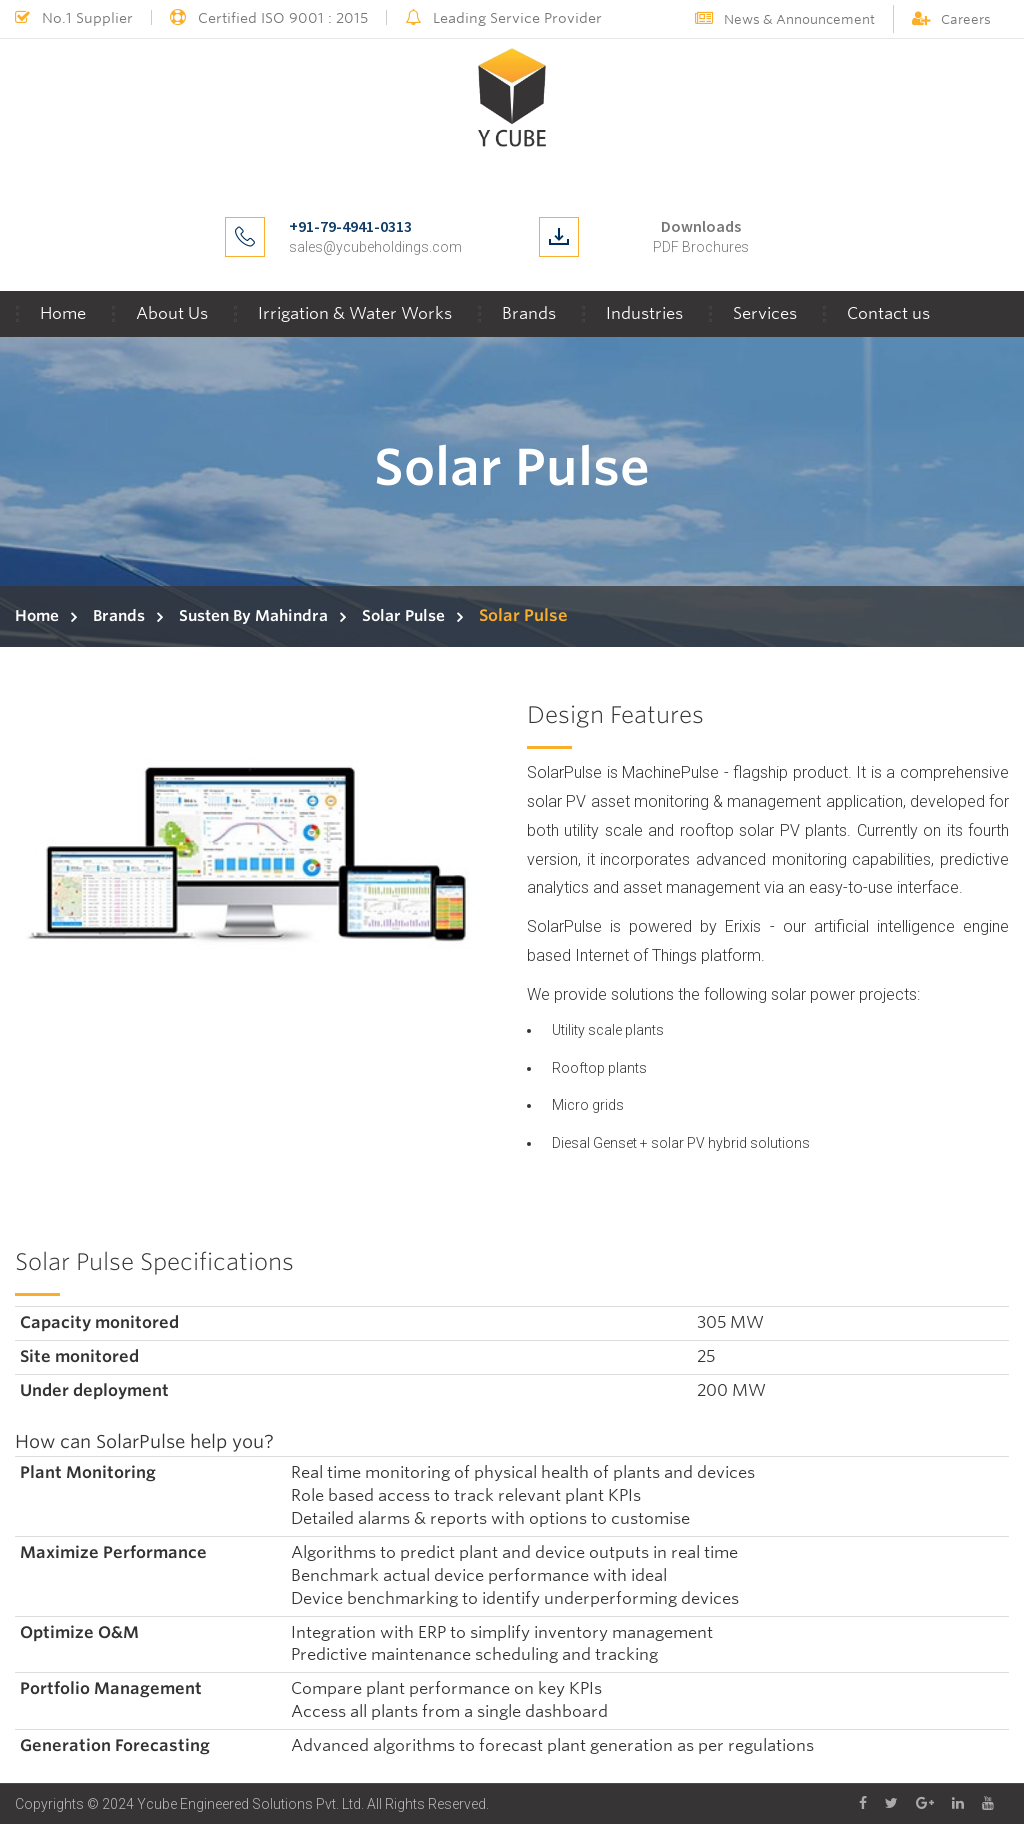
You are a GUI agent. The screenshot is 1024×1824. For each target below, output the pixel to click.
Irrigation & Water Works (355, 313)
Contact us (888, 313)
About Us (172, 313)
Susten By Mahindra (253, 616)
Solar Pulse (403, 616)
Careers (951, 19)
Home (63, 313)
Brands (529, 313)
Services (765, 313)
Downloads (701, 226)
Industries (644, 313)
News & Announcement (785, 19)
